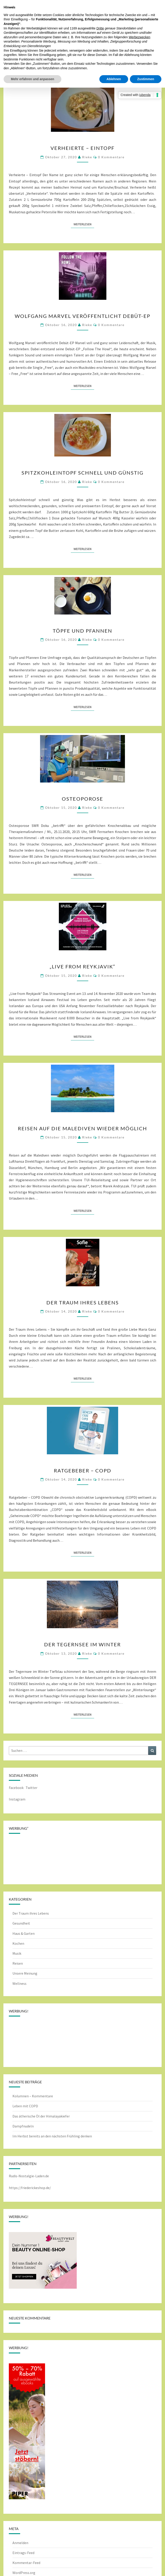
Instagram (17, 1799)
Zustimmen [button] (145, 79)
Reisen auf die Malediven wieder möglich (82, 1128)
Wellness (19, 1983)
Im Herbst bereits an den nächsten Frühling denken (52, 2136)
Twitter (32, 1787)
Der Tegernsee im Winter (82, 1644)
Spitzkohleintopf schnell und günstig (82, 473)
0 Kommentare (111, 157)
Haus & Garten (23, 1933)
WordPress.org (23, 2572)
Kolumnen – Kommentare (32, 2096)
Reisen (17, 1963)
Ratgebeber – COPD (82, 1470)
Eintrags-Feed (23, 2552)
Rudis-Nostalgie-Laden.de (29, 2176)
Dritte (100, 28)
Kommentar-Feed (26, 2562)
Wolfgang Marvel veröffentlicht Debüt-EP (82, 316)
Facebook (16, 1787)
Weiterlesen (84, 224)
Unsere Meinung (24, 1973)
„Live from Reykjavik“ (82, 966)
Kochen (18, 1943)
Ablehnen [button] (114, 79)
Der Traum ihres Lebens (82, 1302)
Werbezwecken (139, 37)
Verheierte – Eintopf (82, 148)
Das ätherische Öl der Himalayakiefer (41, 2116)
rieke (87, 157)
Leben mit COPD (25, 2106)
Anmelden (20, 2542)
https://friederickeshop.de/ (30, 2187)
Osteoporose (82, 799)
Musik (16, 1953)
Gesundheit (21, 1923)
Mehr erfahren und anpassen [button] (32, 79)
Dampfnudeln (23, 2126)
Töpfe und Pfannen (82, 631)
